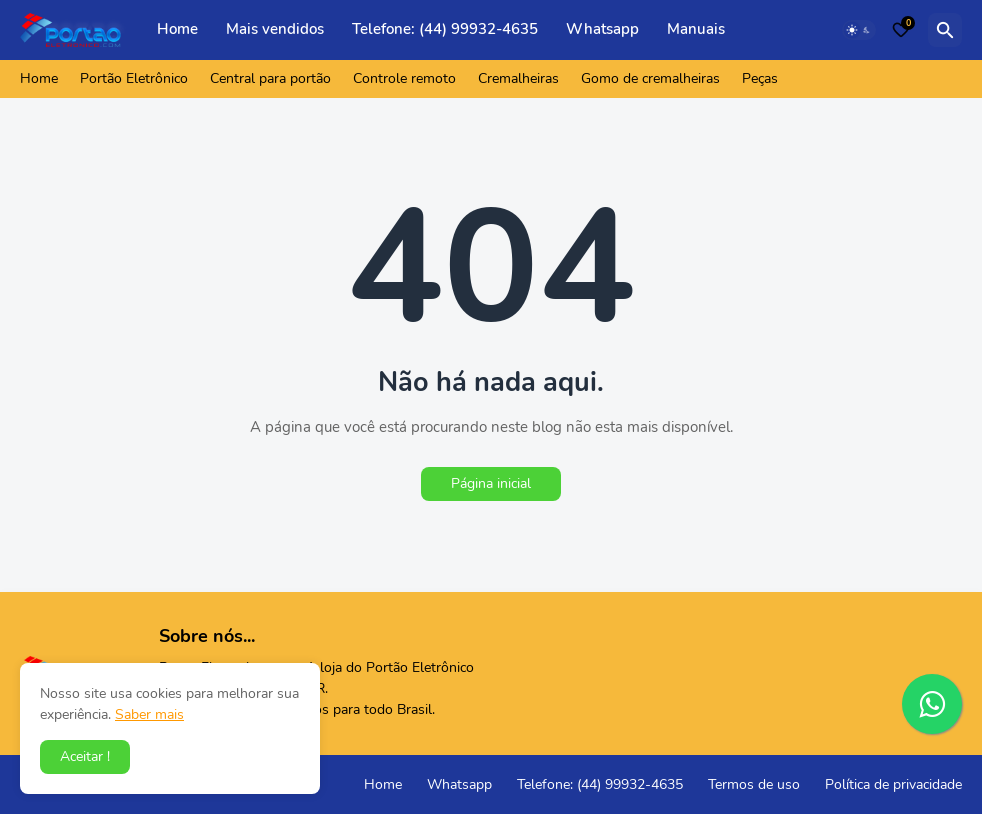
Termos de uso (754, 784)
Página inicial (491, 483)
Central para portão (270, 78)
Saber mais (149, 714)
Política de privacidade (893, 784)
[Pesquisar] (945, 30)
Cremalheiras (518, 78)
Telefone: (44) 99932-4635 (445, 29)
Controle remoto (404, 78)
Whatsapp (602, 29)
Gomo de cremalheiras (650, 78)
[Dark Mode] (859, 30)
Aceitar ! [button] (85, 756)
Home (177, 29)
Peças (760, 78)
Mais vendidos (275, 29)
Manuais (696, 29)
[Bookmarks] (901, 30)
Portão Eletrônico (134, 78)
